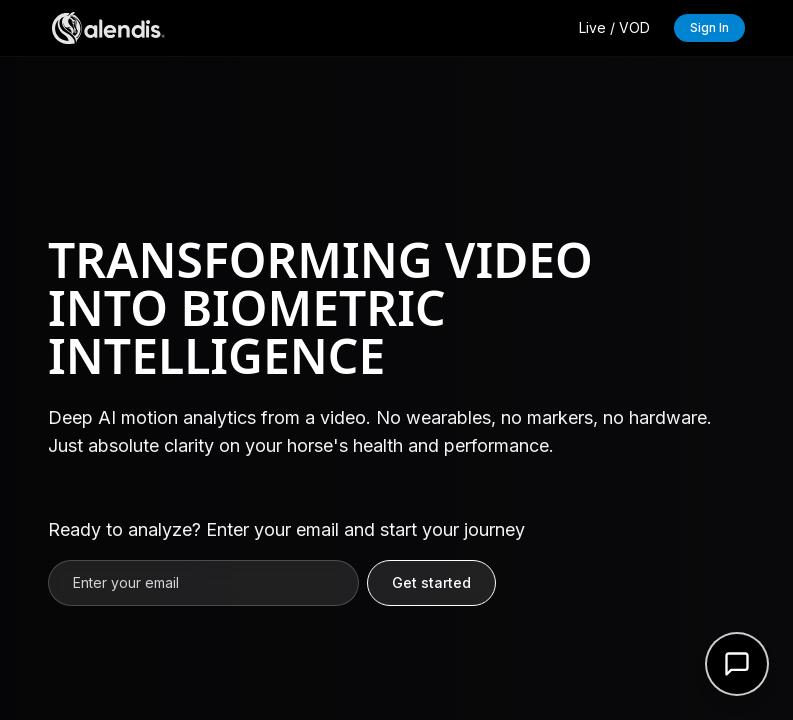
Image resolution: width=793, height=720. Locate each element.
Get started (431, 582)
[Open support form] (737, 664)
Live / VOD (614, 27)
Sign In (709, 27)
